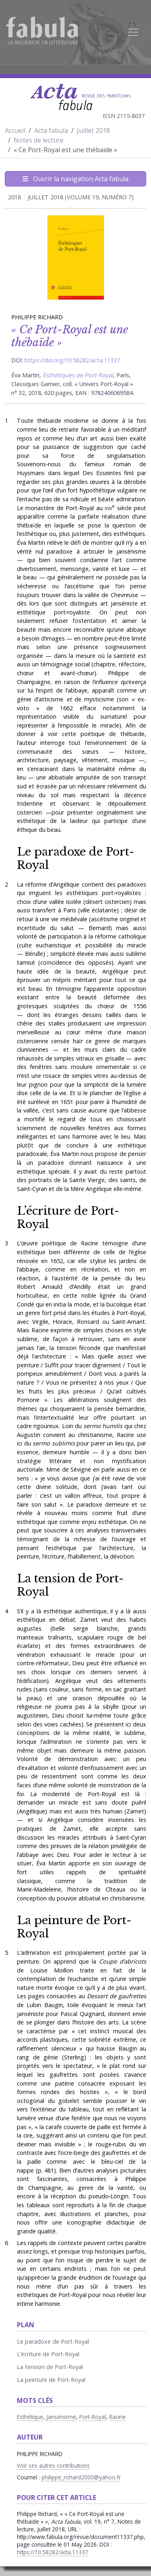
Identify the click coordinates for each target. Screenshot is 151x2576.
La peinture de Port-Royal (74, 1926)
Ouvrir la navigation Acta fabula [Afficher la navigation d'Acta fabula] (75, 178)
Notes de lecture (39, 140)
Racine (117, 2417)
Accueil (15, 130)
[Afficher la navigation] (133, 32)
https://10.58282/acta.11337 (52, 2552)
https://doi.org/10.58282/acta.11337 (72, 360)
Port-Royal (92, 2417)
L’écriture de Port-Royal (68, 1217)
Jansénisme (61, 2417)
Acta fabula (51, 130)
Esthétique (30, 2417)
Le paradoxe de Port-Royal (75, 858)
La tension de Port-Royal (70, 1584)
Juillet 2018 (93, 130)
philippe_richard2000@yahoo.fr (81, 2477)
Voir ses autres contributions (53, 2465)
